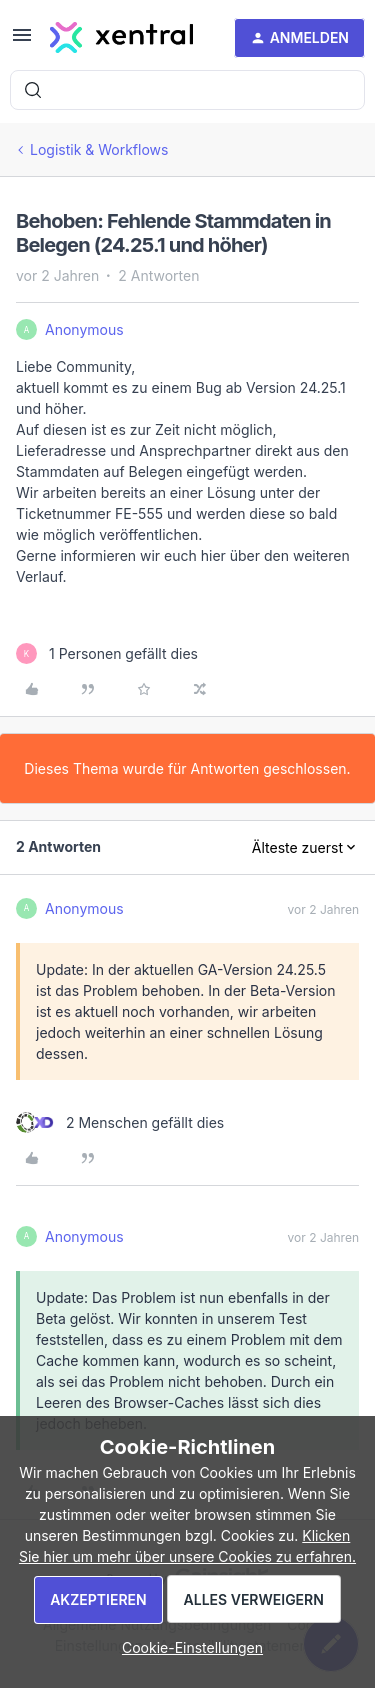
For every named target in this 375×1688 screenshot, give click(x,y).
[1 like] (107, 653)
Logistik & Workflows (99, 149)
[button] (22, 41)
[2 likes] (120, 1122)
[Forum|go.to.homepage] (121, 38)
